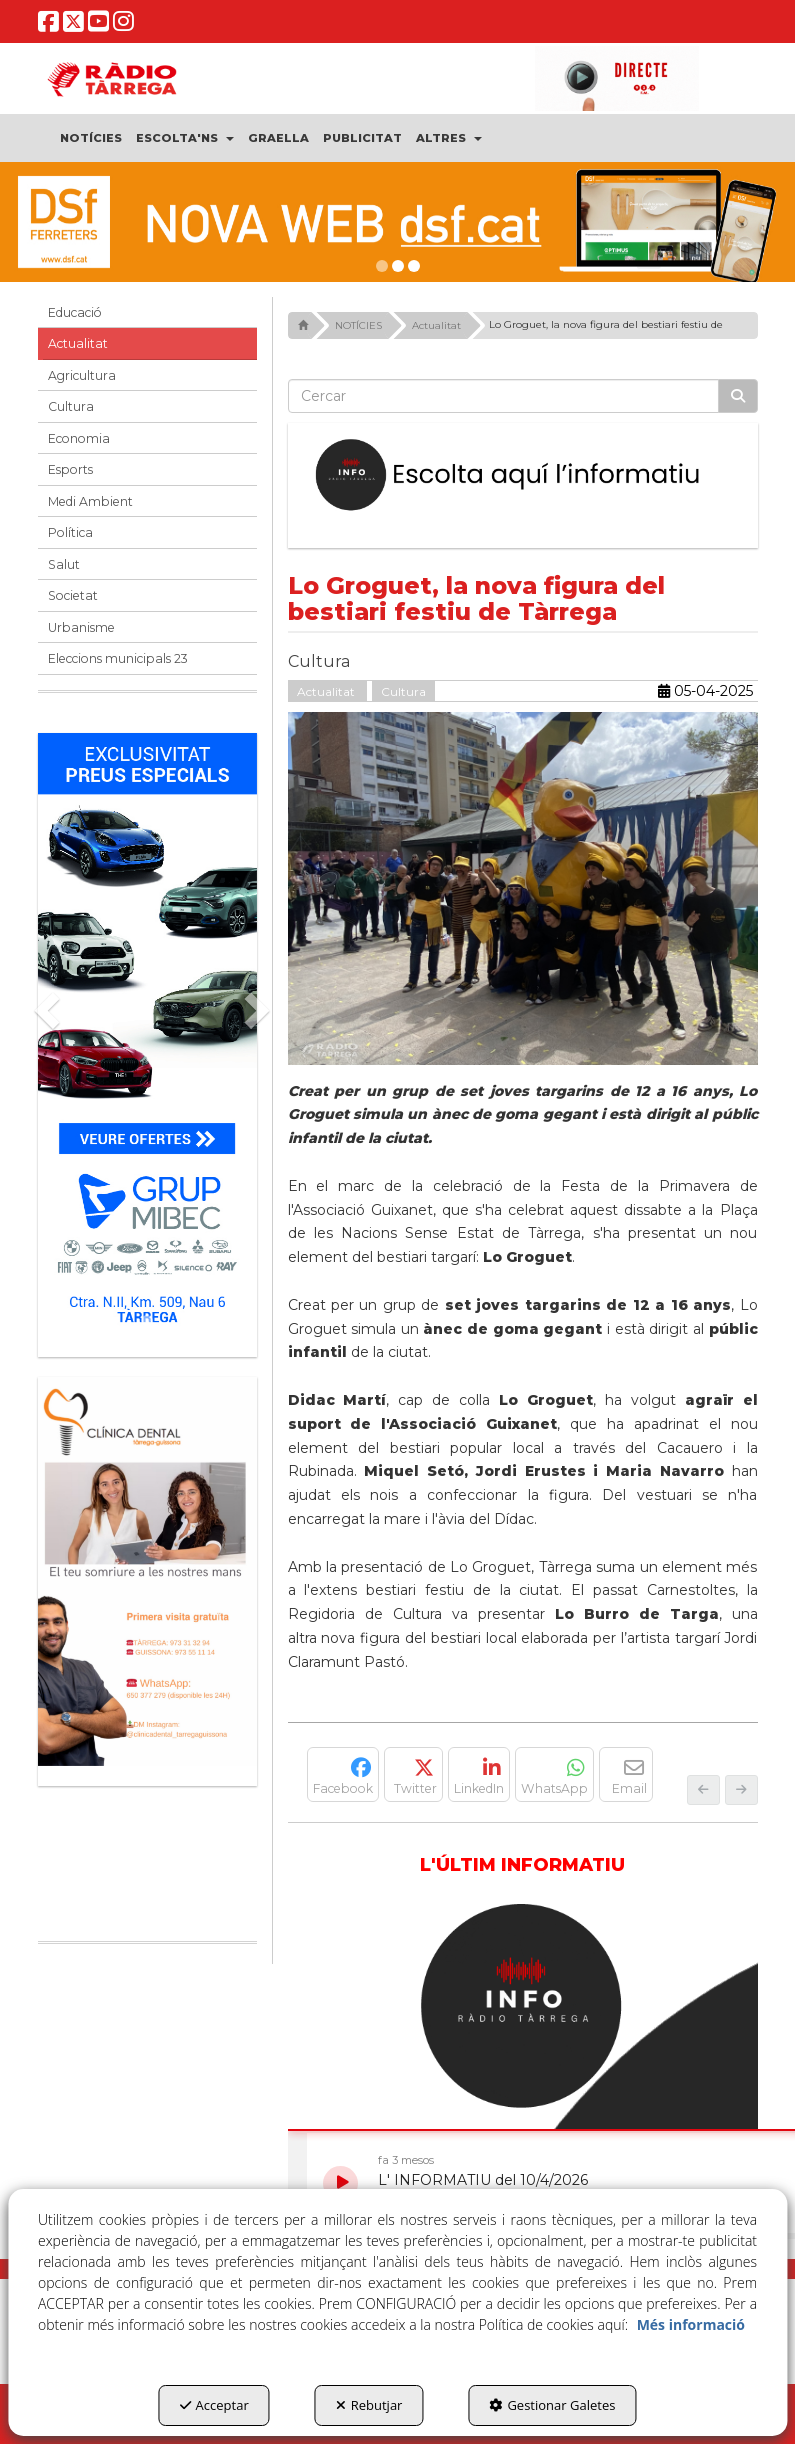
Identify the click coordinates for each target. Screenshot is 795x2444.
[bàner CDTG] (147, 1571)
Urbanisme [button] (81, 627)
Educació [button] (75, 312)
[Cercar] (738, 396)
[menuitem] (92, 138)
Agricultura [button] (82, 375)
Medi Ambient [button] (90, 501)
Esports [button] (70, 469)
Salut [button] (64, 564)
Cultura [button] (71, 406)
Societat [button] (73, 595)
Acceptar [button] (214, 2405)
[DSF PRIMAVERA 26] (397, 222)
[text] (503, 396)
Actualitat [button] (78, 343)
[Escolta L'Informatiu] (523, 475)
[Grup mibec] (147, 1035)
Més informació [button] (691, 2324)
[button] (49, 26)
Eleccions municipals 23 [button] (118, 658)
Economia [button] (79, 438)
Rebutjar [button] (369, 2405)
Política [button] (70, 532)
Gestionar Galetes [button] (552, 2405)
